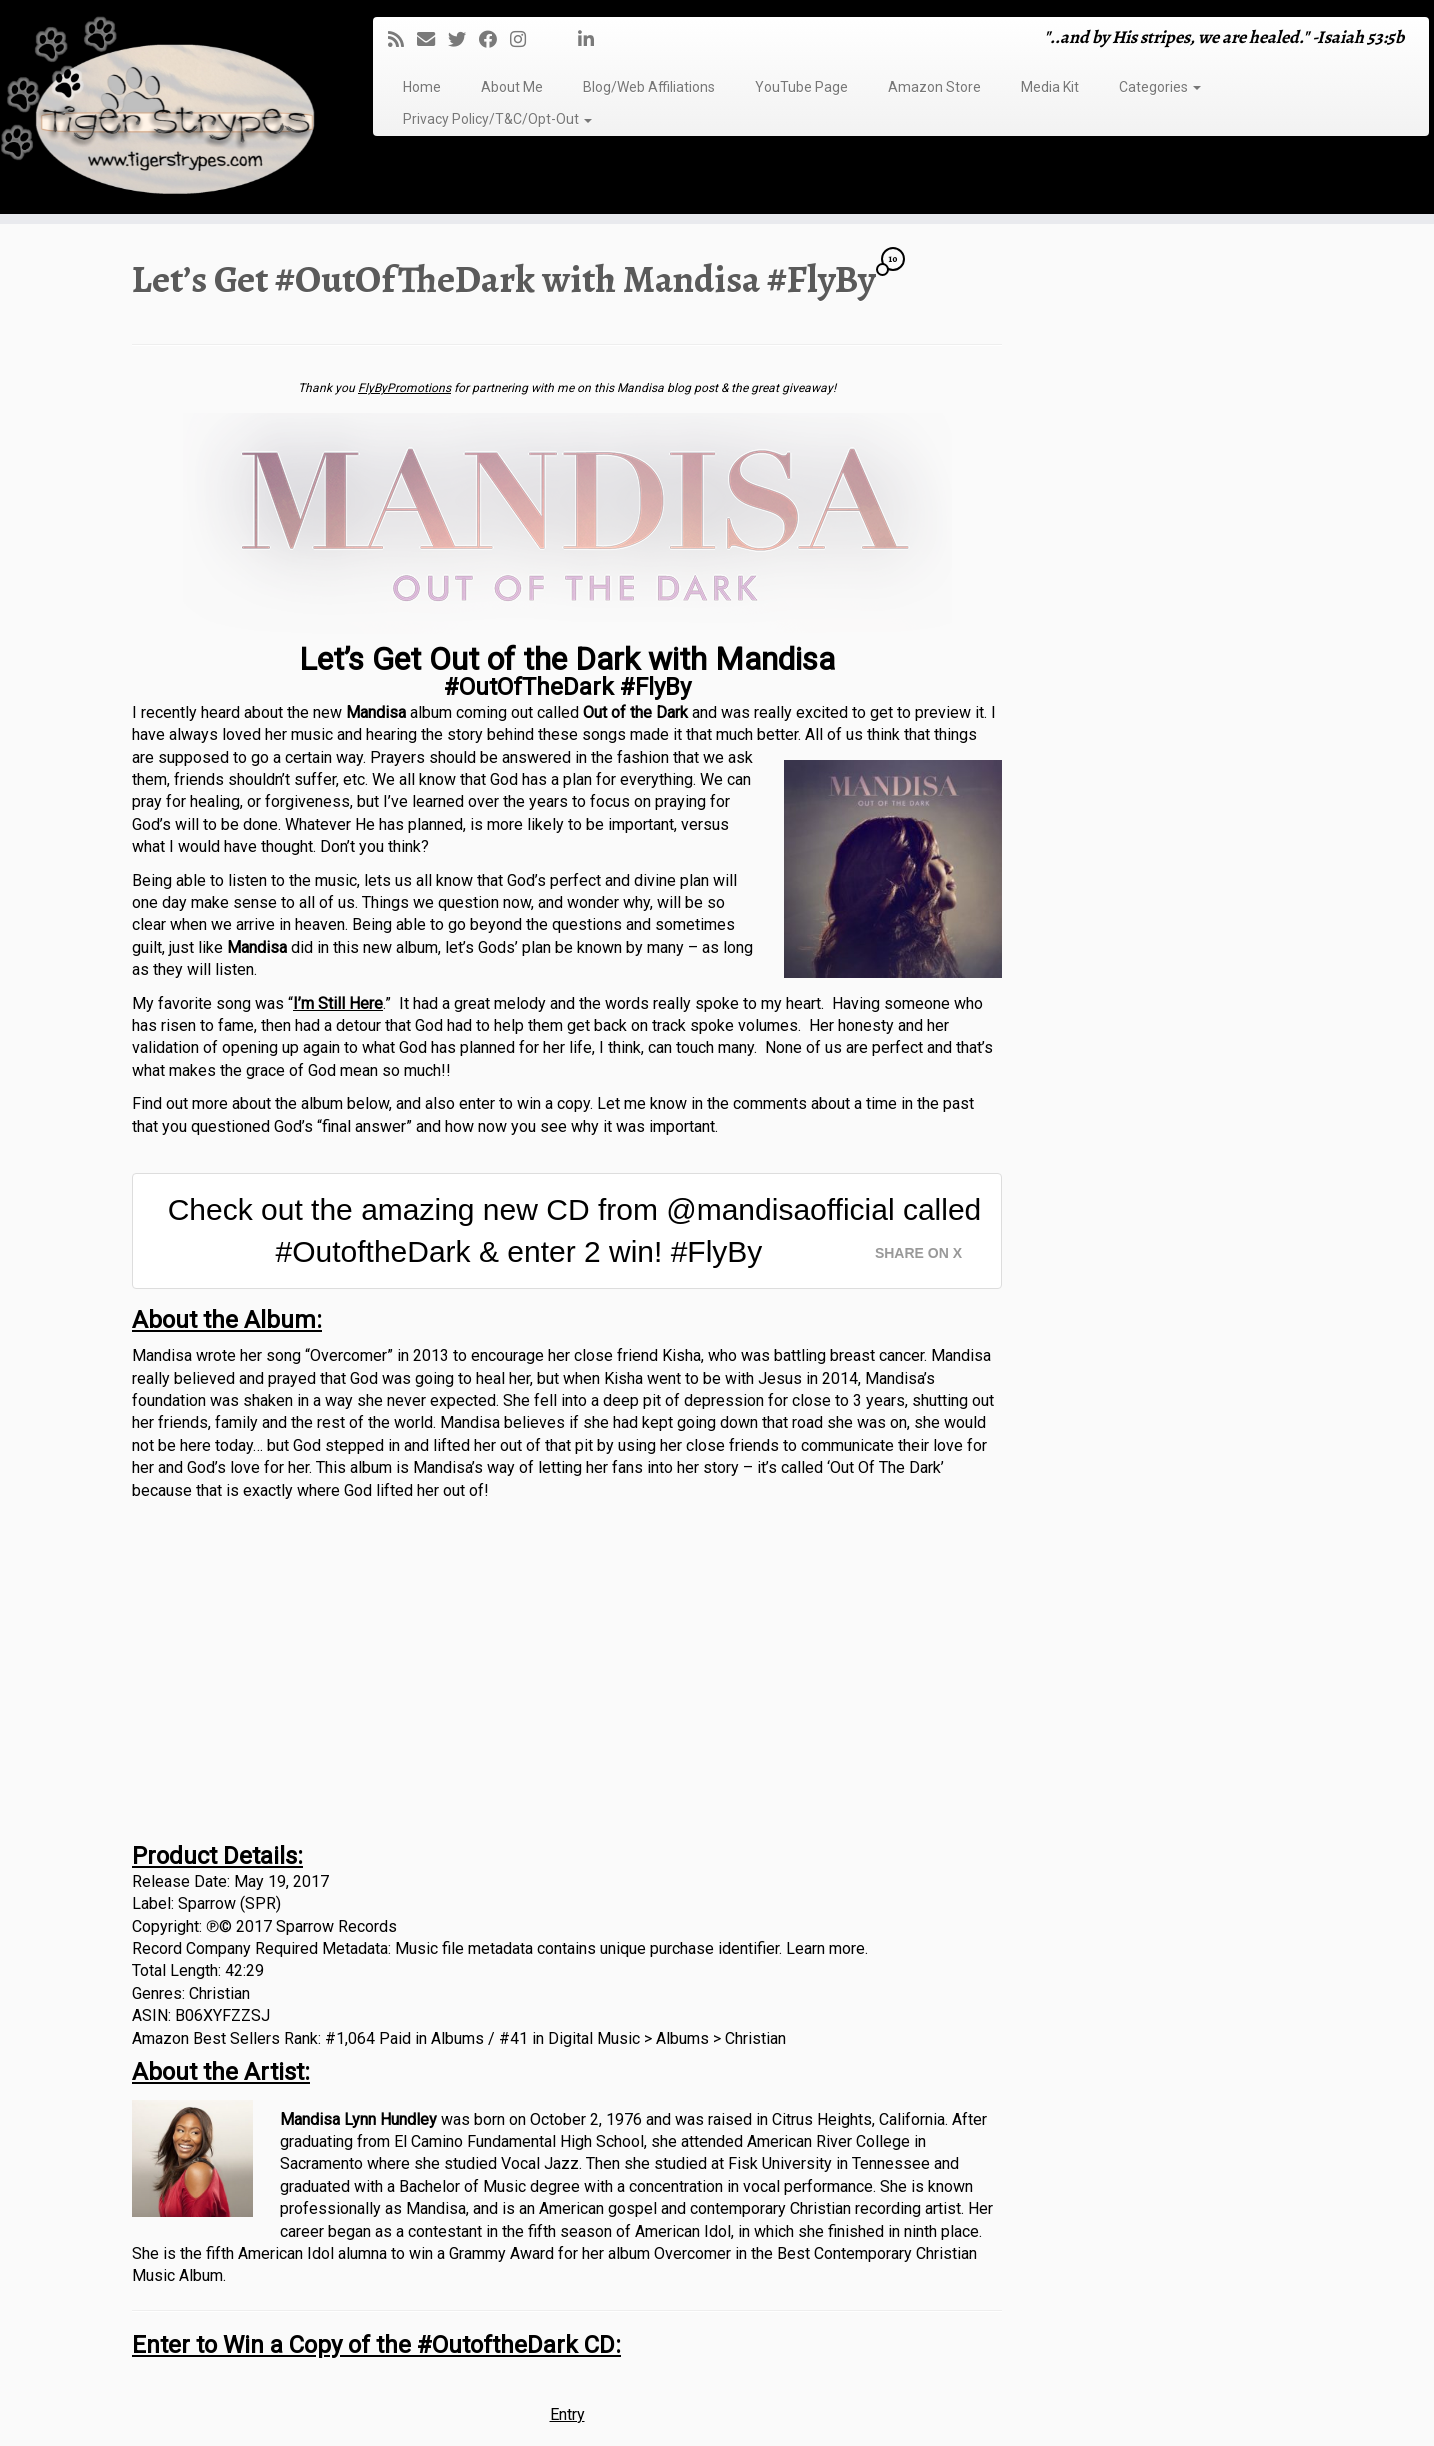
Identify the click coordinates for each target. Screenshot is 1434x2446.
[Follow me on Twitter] (463, 39)
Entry (567, 2414)
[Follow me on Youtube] (558, 39)
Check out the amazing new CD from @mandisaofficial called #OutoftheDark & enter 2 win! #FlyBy (575, 1230)
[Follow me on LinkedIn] (592, 39)
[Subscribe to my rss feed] (402, 39)
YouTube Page (801, 87)
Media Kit (1050, 87)
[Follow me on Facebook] (494, 39)
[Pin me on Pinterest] (571, 39)
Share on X (918, 1253)
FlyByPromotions (404, 388)
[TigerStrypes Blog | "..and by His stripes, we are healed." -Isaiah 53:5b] (165, 109)
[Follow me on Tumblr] (545, 39)
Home (422, 87)
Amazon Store (934, 87)
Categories (1160, 87)
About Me (512, 87)
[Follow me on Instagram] (524, 39)
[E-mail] (432, 39)
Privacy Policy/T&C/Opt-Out (497, 119)
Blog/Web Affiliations (649, 87)
